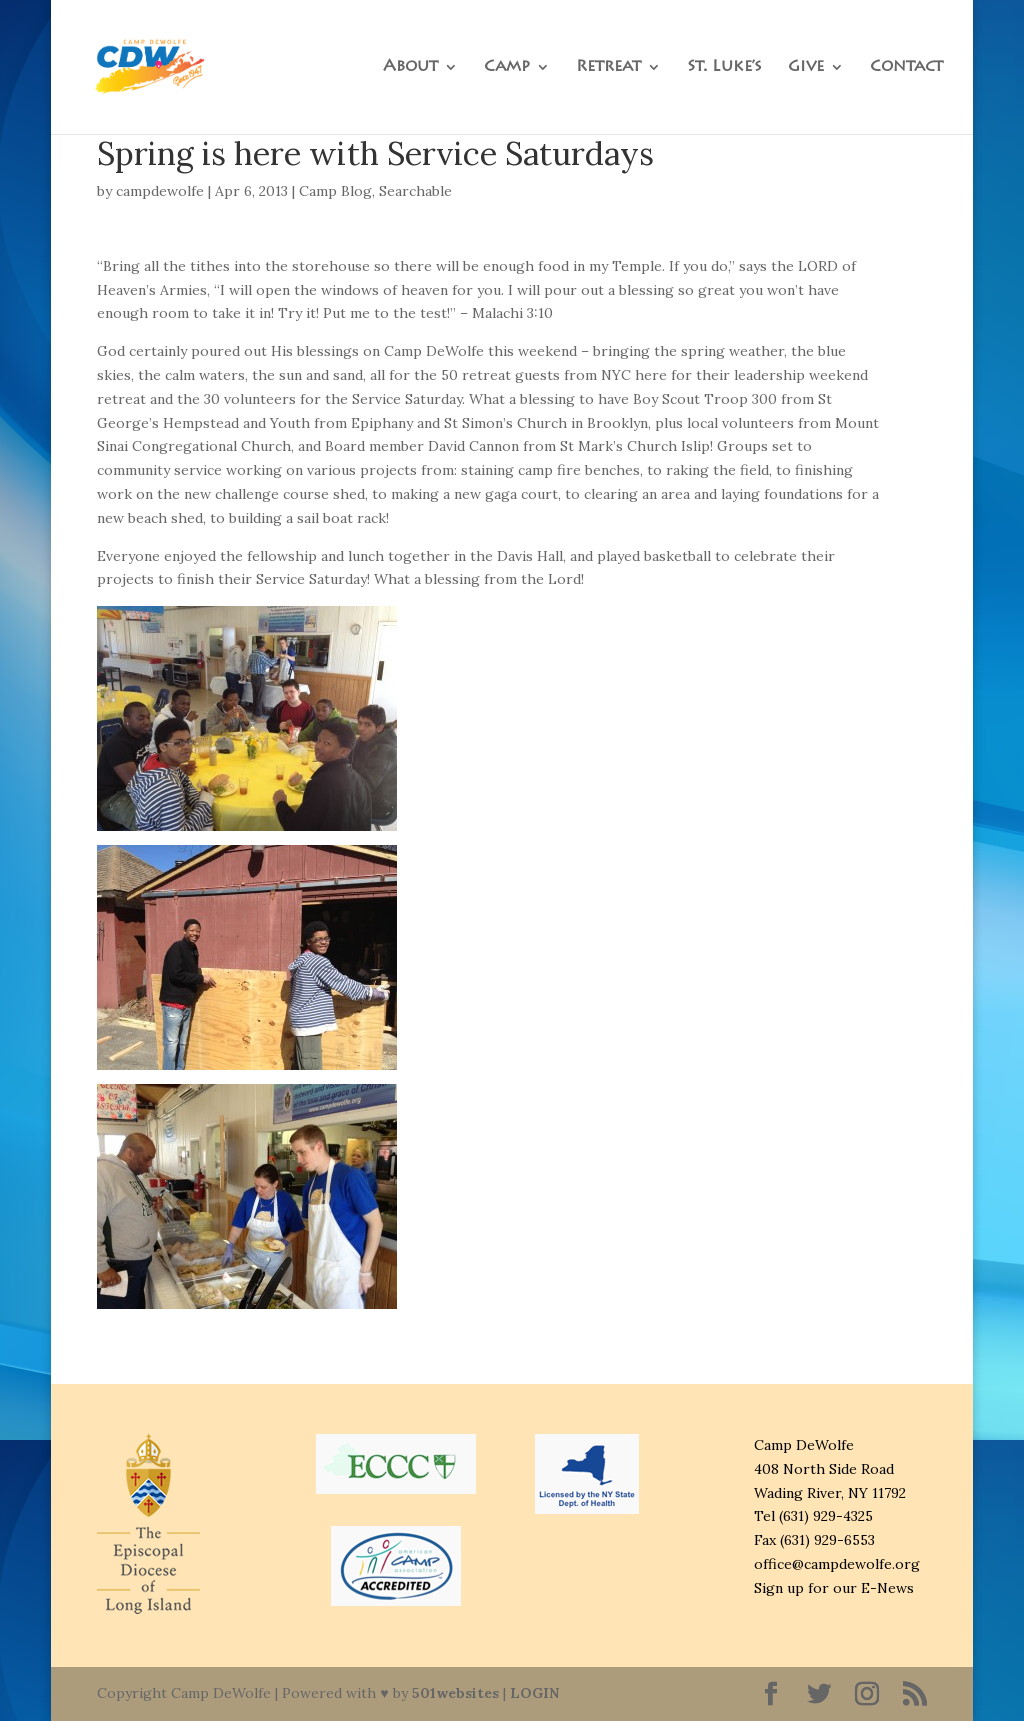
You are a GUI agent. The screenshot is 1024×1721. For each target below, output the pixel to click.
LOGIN (534, 1693)
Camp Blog (335, 191)
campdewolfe (160, 191)
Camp (507, 67)
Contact (906, 67)
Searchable (415, 191)
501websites (455, 1693)
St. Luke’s (724, 67)
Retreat (608, 67)
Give (806, 67)
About (410, 67)
